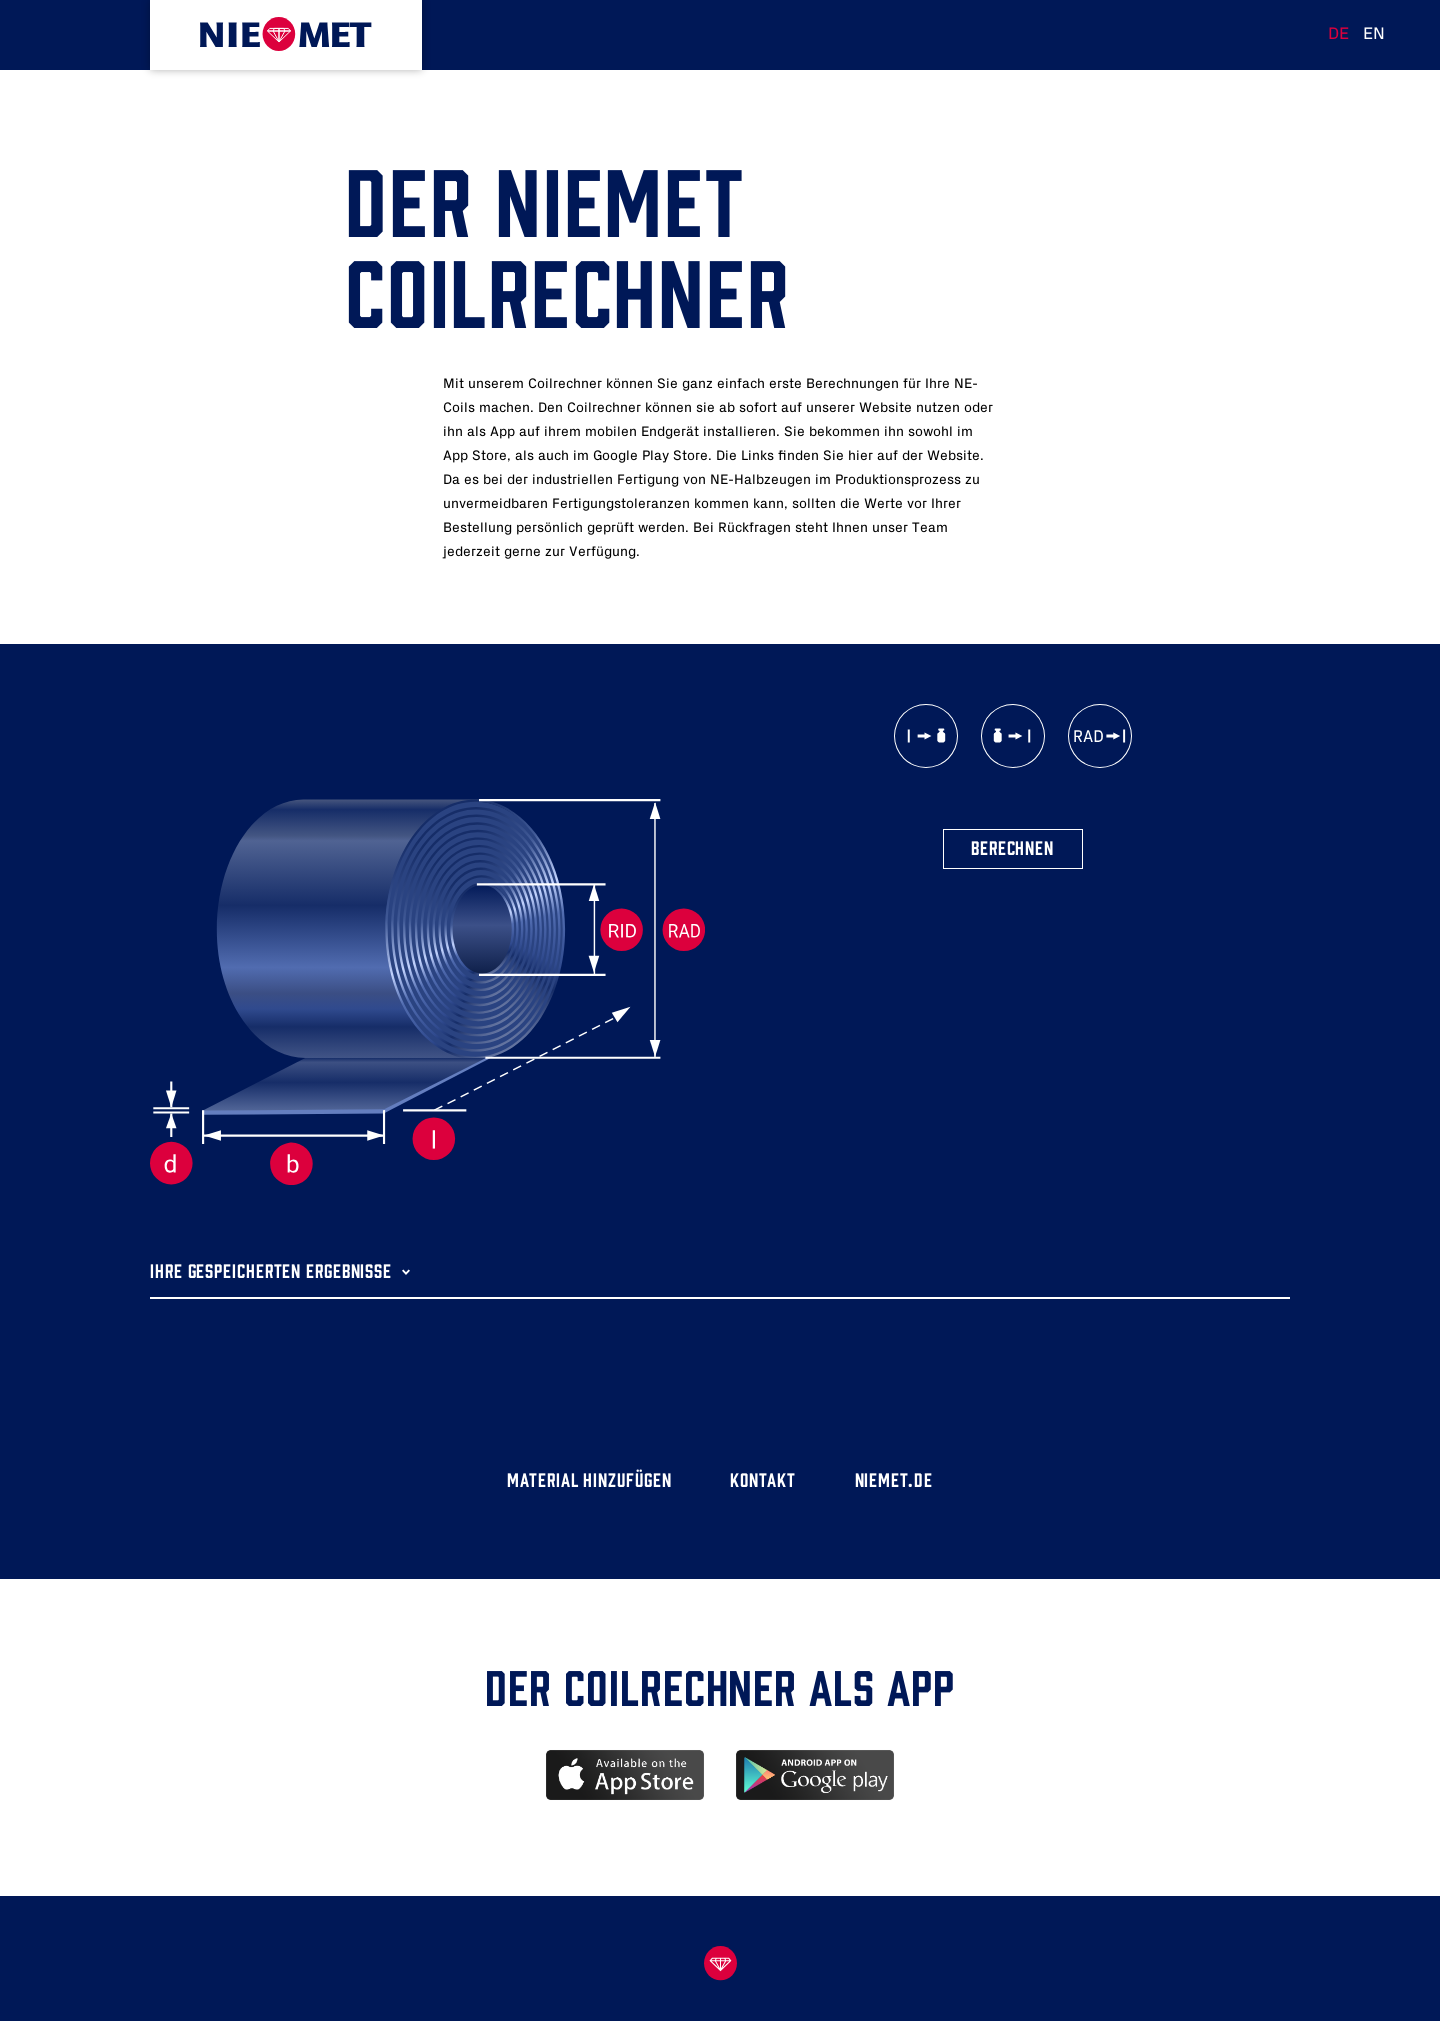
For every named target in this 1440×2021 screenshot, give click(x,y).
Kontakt (762, 1478)
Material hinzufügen (589, 1478)
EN (1374, 34)
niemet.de (894, 1478)
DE (1338, 34)
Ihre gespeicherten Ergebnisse (271, 1269)
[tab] (720, 1257)
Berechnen (1012, 846)
